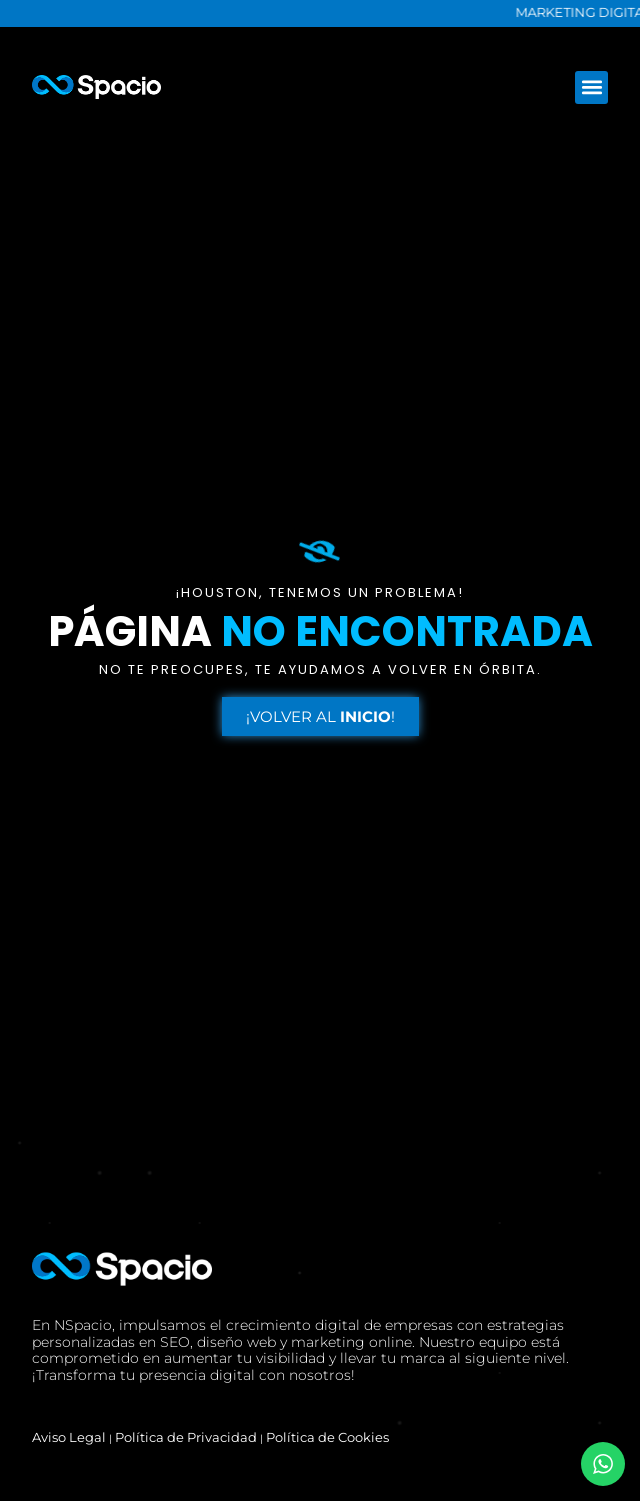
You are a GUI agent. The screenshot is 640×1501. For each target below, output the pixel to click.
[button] (591, 87)
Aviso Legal (69, 1437)
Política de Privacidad (186, 1437)
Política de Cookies (327, 1437)
